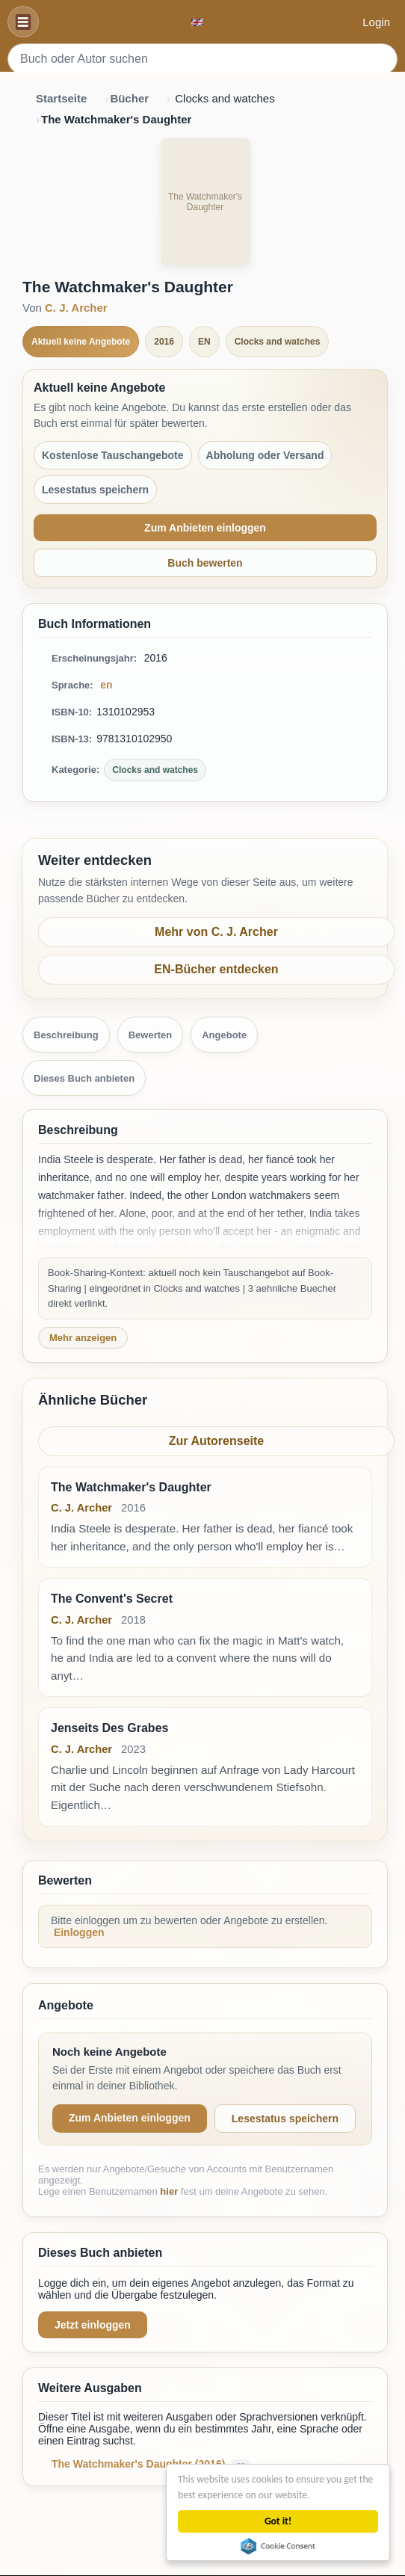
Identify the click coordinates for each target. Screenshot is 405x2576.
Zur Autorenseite (216, 1441)
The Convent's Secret (112, 1598)
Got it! (278, 2521)
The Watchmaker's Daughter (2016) (140, 2464)
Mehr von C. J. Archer (216, 931)
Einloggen (79, 1932)
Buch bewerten (204, 563)
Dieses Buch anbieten (84, 1078)
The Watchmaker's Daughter (131, 1487)
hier (169, 2191)
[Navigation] (23, 21)
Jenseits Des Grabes (109, 1728)
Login (376, 22)
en (106, 685)
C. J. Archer (76, 307)
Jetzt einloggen (93, 2325)
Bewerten (151, 1035)
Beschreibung (66, 1035)
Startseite (61, 98)
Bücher (129, 98)
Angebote (224, 1035)
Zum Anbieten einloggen (205, 528)
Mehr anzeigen (83, 1337)
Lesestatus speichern (285, 2118)
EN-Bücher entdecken (216, 969)
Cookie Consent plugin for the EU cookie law (278, 2546)
